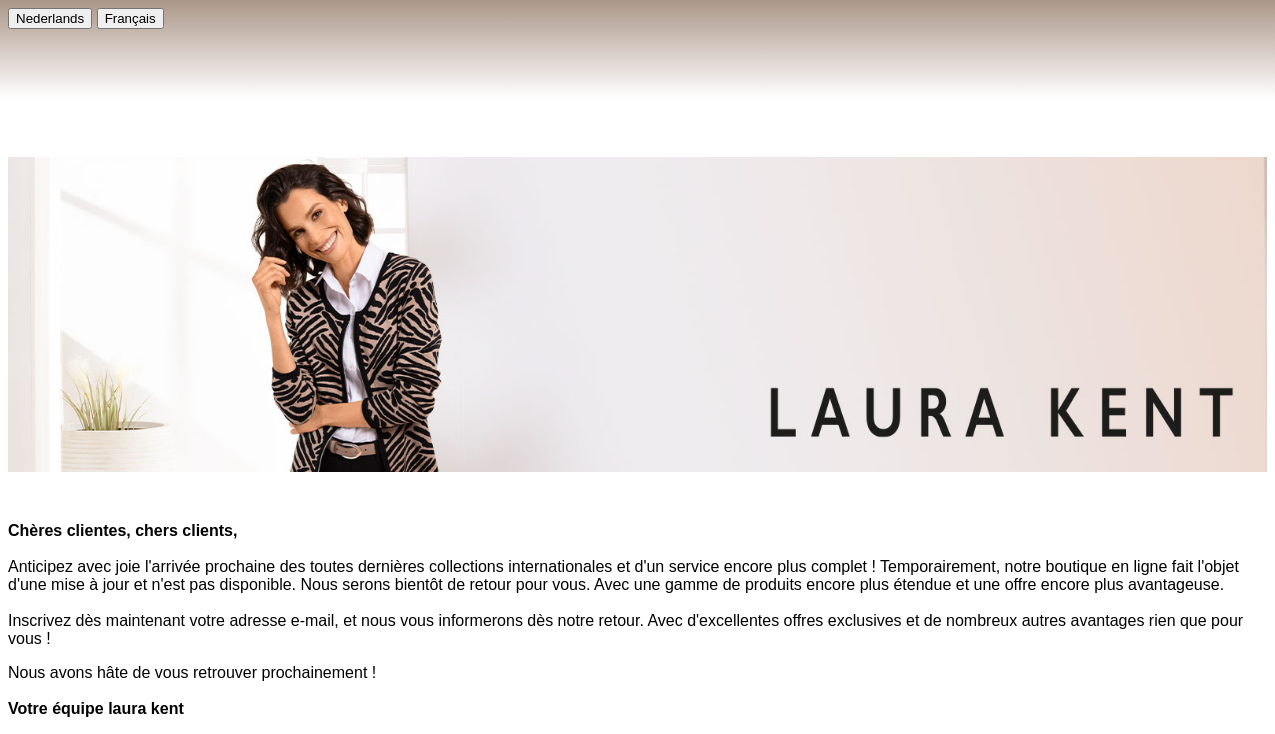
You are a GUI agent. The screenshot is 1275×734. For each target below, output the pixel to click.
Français (130, 18)
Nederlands (50, 18)
